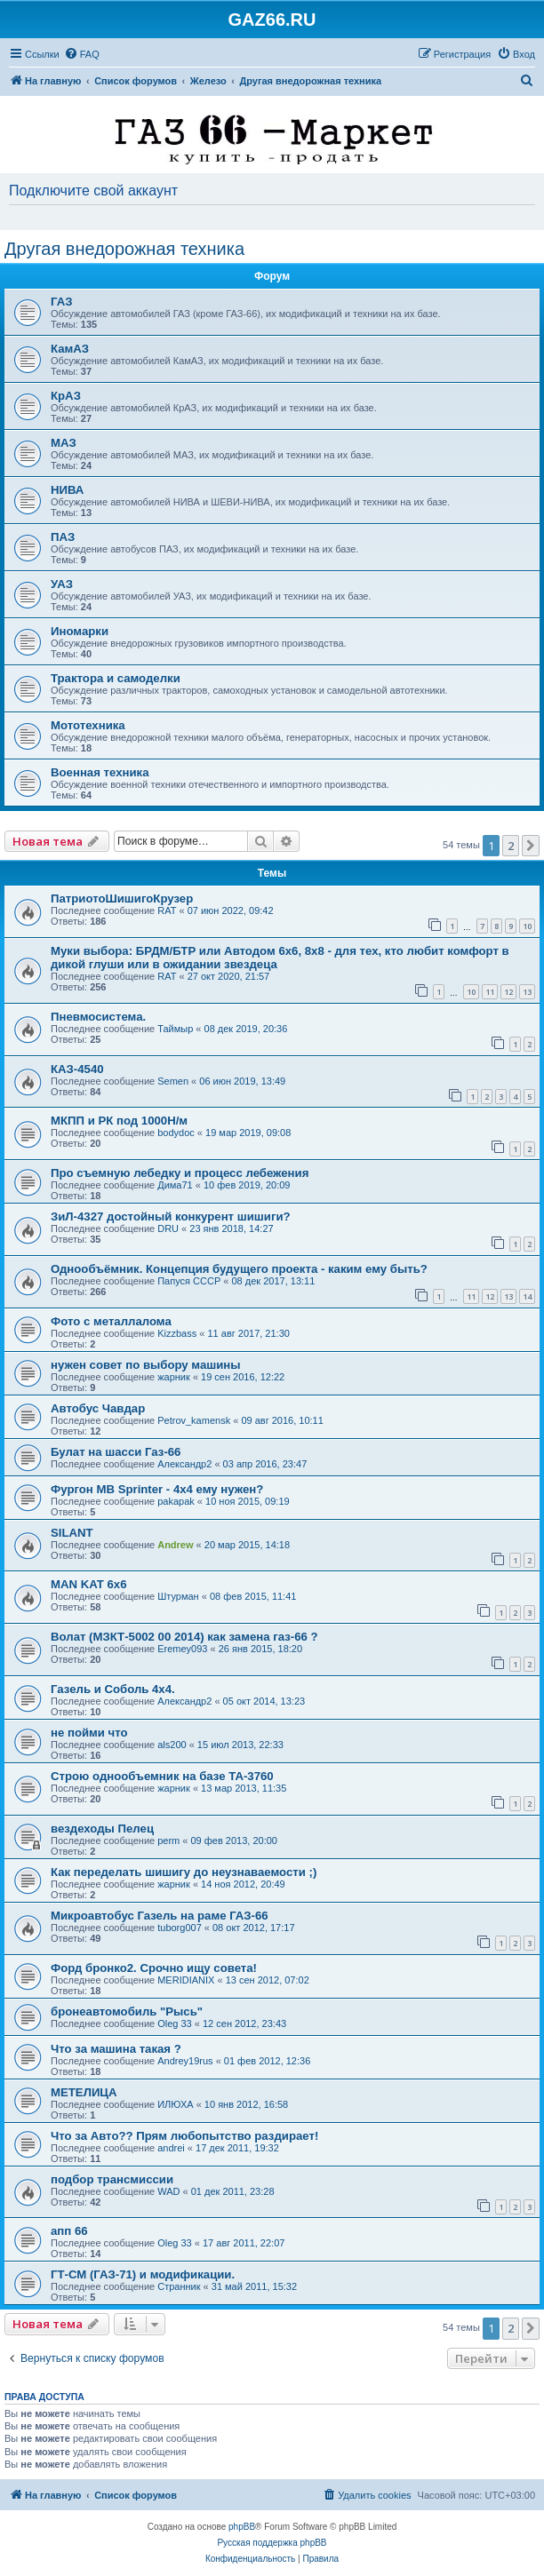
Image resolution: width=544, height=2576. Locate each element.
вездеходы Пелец (102, 1828)
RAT (166, 910)
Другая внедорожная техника (124, 248)
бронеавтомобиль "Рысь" (127, 2011)
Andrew (175, 1544)
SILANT (72, 1532)
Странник (178, 2286)
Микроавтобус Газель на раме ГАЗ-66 (159, 1915)
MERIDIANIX (185, 1980)
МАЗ (63, 442)
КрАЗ (66, 395)
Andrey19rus (184, 2060)
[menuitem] (82, 54)
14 (527, 1296)
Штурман (178, 1596)
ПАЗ (63, 537)
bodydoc (176, 1132)
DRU (168, 1228)
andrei (171, 2148)
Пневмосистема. (98, 1016)
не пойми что (89, 1732)
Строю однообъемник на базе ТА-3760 (162, 1776)
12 (508, 992)
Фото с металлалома (111, 1321)
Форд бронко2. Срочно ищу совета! (154, 1968)
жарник (173, 1376)
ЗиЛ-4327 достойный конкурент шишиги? (171, 1216)
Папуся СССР (188, 1281)
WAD (168, 2191)
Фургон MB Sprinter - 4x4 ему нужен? (157, 1489)
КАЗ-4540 (77, 1069)
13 (527, 992)
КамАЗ (70, 348)
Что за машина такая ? (116, 2048)
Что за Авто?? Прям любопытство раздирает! (184, 2136)
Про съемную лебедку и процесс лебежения (179, 1173)
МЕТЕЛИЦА (84, 2092)
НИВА (67, 490)
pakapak (176, 1501)
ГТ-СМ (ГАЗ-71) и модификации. (143, 2274)
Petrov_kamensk (193, 1420)
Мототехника (88, 725)
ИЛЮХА (175, 2104)
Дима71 (175, 1185)
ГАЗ (61, 301)
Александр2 (184, 1464)
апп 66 (69, 2231)
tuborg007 (179, 1927)
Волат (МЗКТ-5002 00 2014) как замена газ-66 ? (184, 1636)
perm (168, 1840)
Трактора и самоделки (115, 678)
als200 (171, 1744)
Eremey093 (182, 1648)
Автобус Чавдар (98, 1408)
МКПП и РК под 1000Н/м (119, 1120)
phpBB (241, 2527)
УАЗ (62, 584)
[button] (531, 845)
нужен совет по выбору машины (146, 1364)
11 (489, 992)
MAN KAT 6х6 (89, 1584)
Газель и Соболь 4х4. (113, 1689)
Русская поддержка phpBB (271, 2543)
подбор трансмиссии (112, 2179)
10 (527, 926)
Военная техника (100, 772)
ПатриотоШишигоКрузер (122, 898)
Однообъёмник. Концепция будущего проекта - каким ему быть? (239, 1269)
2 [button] (511, 846)
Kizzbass (176, 1333)
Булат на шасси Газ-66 (115, 1452)
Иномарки (79, 631)
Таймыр (175, 1028)
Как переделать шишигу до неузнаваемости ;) (183, 1872)
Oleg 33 (174, 2023)
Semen (172, 1081)
